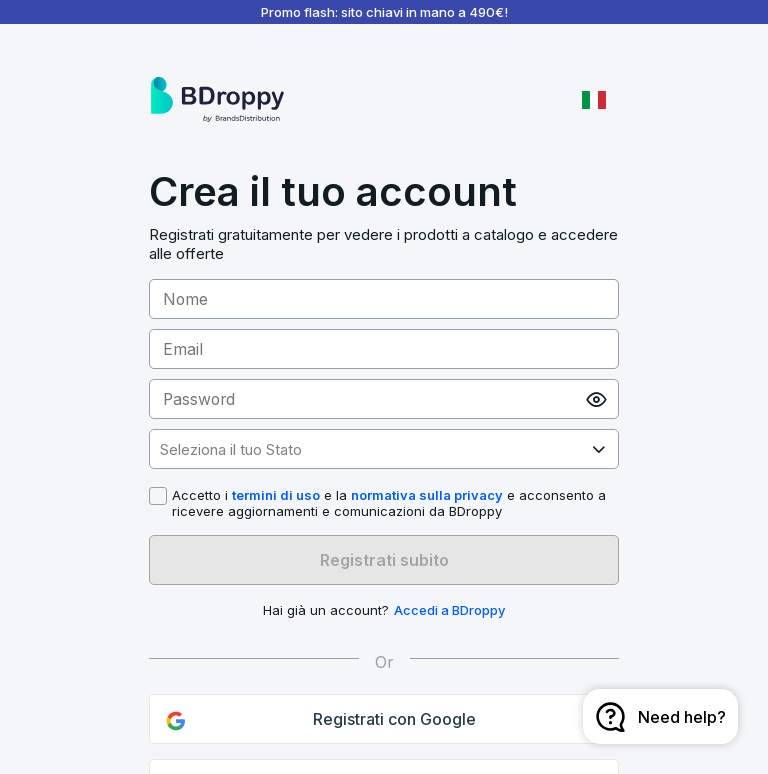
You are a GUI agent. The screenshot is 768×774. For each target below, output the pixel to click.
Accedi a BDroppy (449, 610)
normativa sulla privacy (427, 495)
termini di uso (276, 495)
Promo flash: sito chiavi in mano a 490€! (384, 12)
